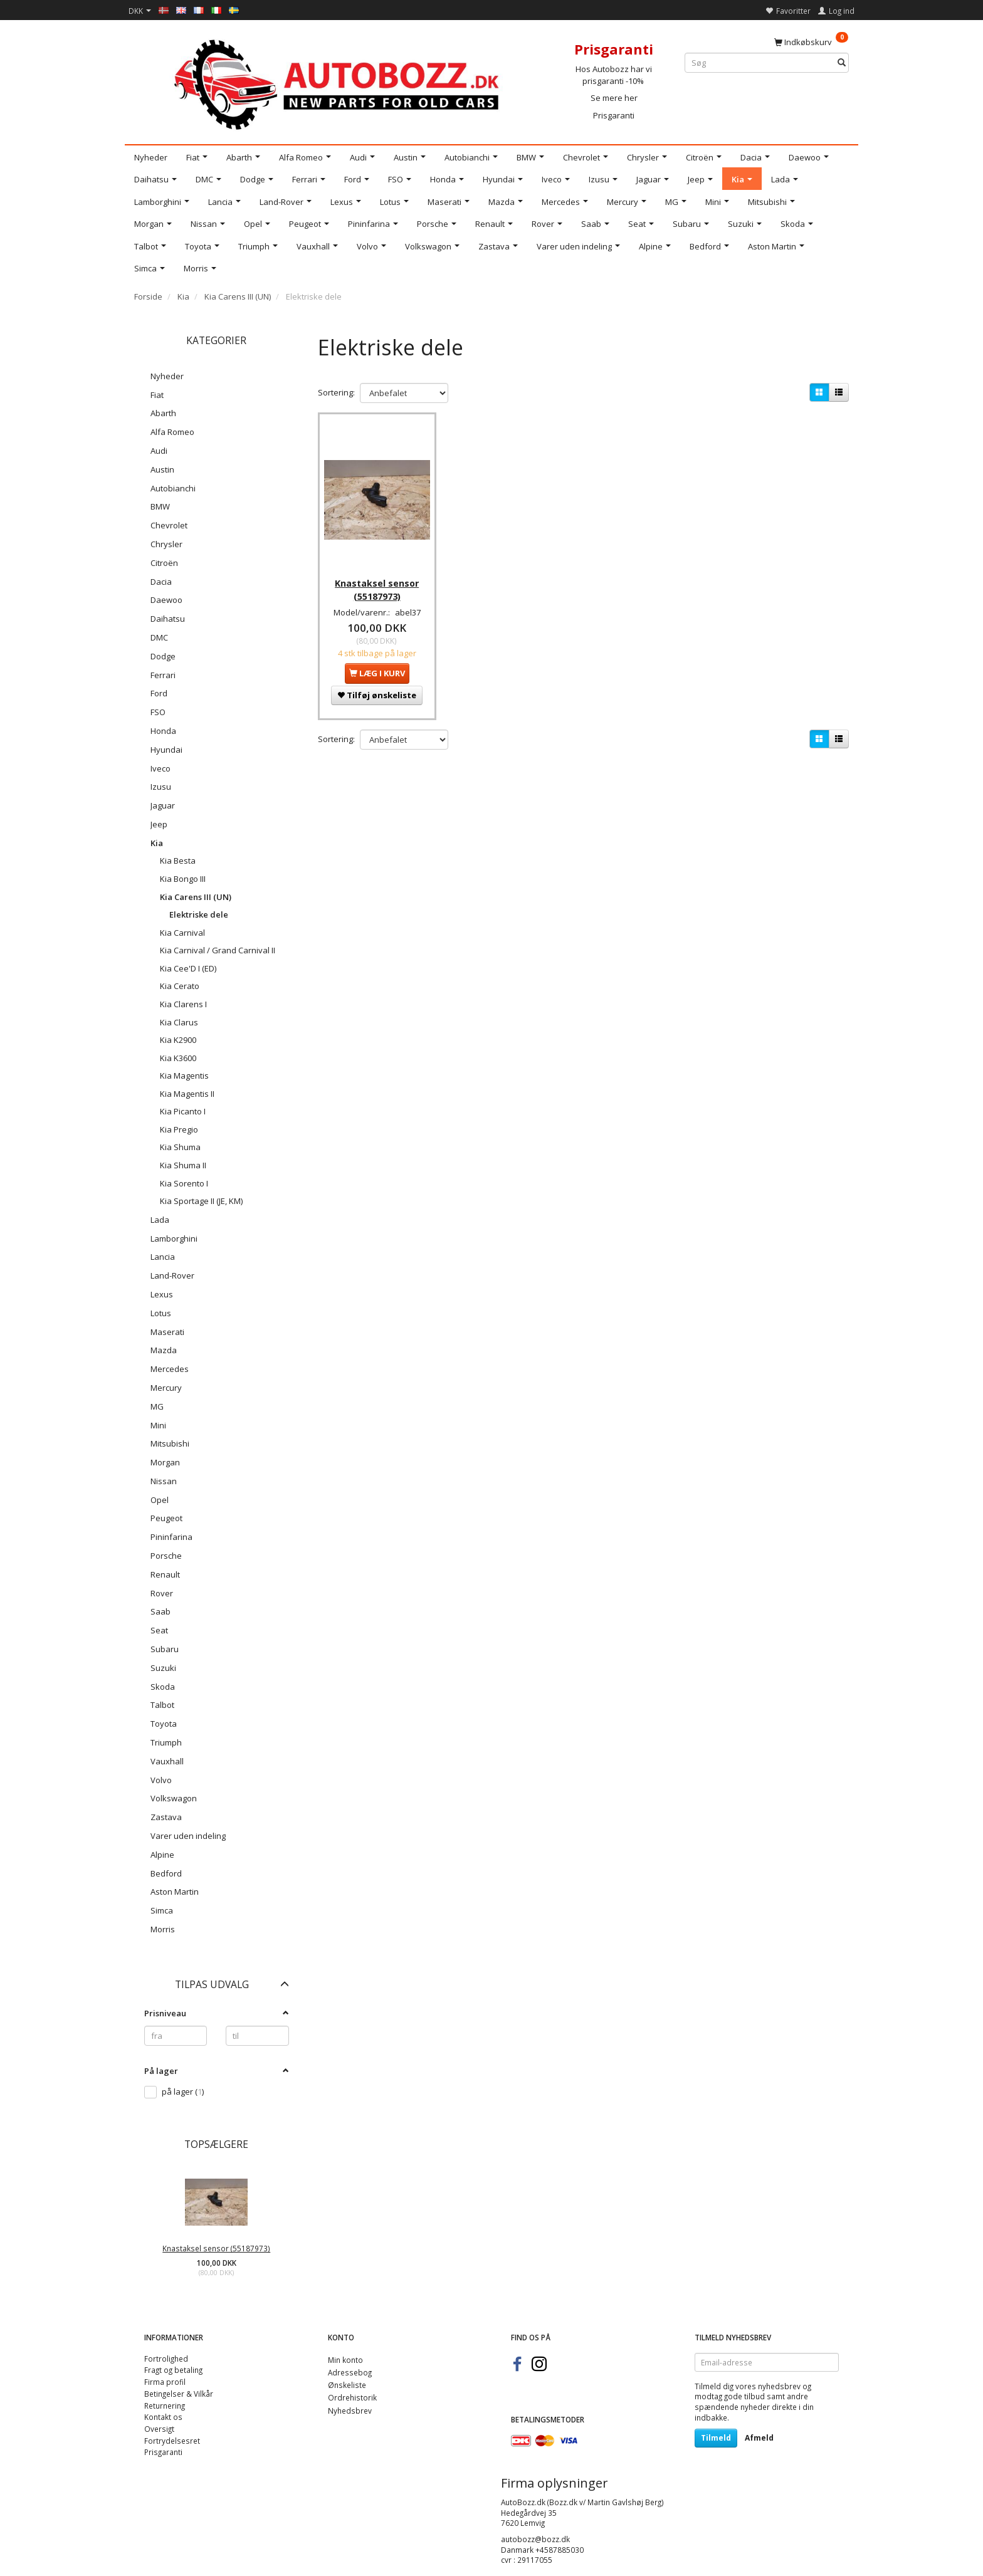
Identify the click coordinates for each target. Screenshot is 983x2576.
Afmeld (759, 2437)
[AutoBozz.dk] (339, 82)
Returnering (164, 2406)
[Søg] (842, 63)
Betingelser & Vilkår (178, 2394)
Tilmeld (716, 2437)
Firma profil (165, 2382)
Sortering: (336, 392)
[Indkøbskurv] (811, 41)
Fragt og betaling (173, 2370)
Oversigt (159, 2429)
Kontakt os (163, 2417)
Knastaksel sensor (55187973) (216, 2248)
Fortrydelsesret (172, 2441)
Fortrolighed (166, 2358)
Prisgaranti (613, 115)
